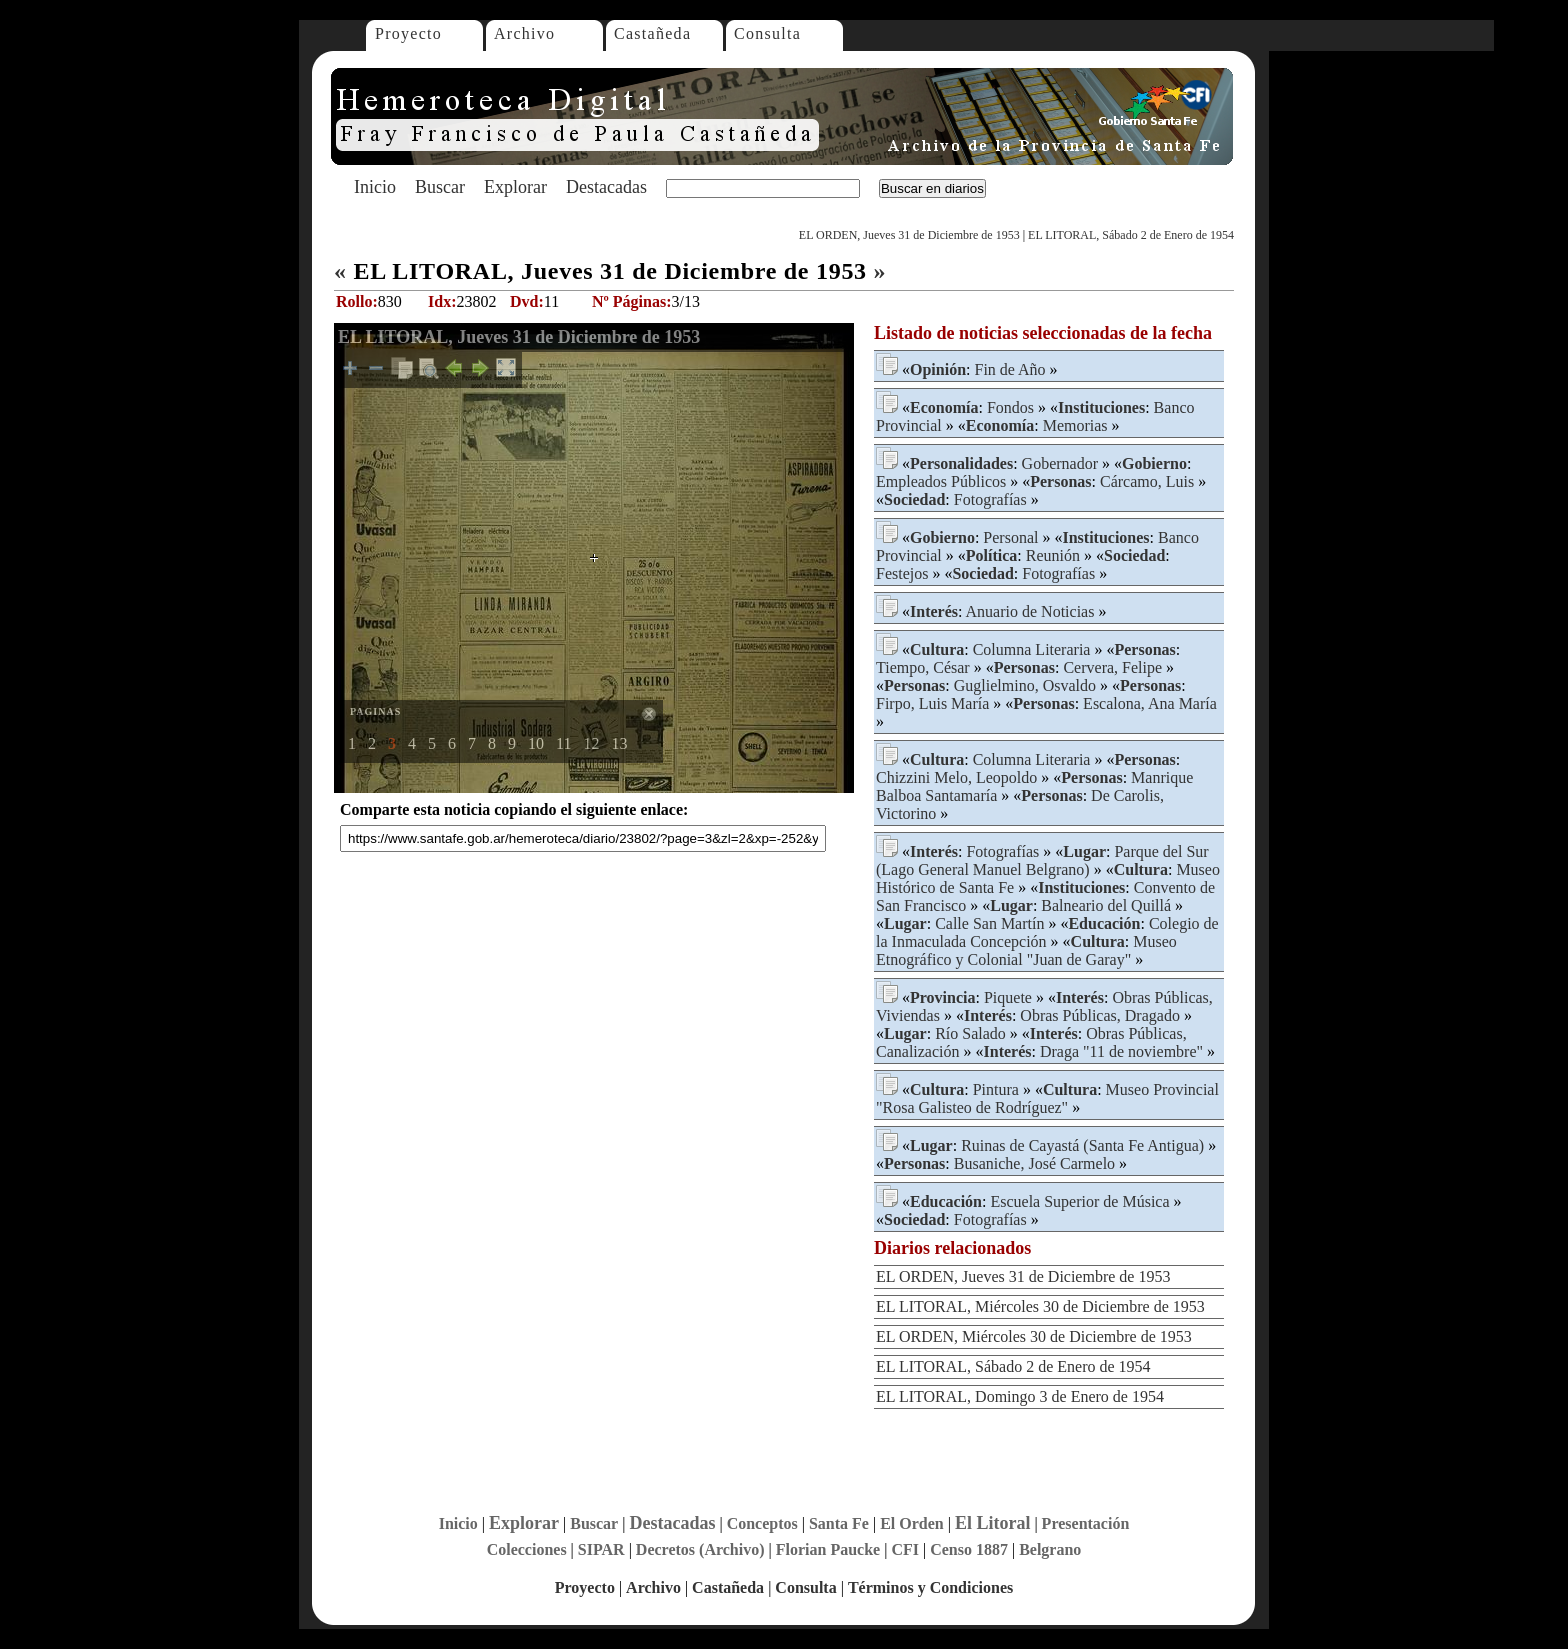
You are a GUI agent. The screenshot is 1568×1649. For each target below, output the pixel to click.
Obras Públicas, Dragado (1100, 1015)
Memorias (1075, 425)
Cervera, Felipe (1112, 667)
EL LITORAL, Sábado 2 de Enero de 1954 (1131, 235)
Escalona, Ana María (1150, 703)
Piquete (1008, 997)
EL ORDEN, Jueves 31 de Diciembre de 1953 (909, 235)
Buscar (440, 187)
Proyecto (408, 33)
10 (536, 743)
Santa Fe (839, 1523)
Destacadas (606, 187)
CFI (905, 1549)
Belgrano (1050, 1549)
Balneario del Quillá (1106, 905)
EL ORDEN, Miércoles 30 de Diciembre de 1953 (1034, 1336)
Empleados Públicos (941, 481)
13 (619, 743)
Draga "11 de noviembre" (1121, 1051)
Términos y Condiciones (930, 1587)
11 (563, 743)
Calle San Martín (989, 923)
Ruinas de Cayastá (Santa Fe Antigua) (1082, 1145)
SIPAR (601, 1549)
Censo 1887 (969, 1549)
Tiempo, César (923, 667)
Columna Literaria (1032, 649)
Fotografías (990, 499)
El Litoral (993, 1523)
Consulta (767, 33)
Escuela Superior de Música (1079, 1201)
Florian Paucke (828, 1549)
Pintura (996, 1089)
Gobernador (1060, 463)
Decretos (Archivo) (700, 1549)
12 (591, 743)
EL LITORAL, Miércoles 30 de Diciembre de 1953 (1040, 1306)
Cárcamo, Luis (1147, 481)
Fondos (1010, 407)
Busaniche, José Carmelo (1034, 1163)
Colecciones (527, 1549)
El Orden (912, 1523)
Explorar (515, 187)
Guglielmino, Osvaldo (1025, 685)
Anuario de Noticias (1030, 611)
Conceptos (762, 1523)
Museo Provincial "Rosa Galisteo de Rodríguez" (1047, 1098)
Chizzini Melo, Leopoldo (956, 777)
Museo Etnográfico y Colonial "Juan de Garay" (1026, 950)
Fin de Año (1009, 369)
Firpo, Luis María (932, 703)
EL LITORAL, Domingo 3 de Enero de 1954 (1020, 1396)
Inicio (375, 187)
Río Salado (970, 1033)
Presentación (1086, 1523)
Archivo (524, 33)
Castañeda (652, 33)
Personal (1010, 537)
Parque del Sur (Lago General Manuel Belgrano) (1042, 860)
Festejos (902, 573)
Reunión (1053, 555)
